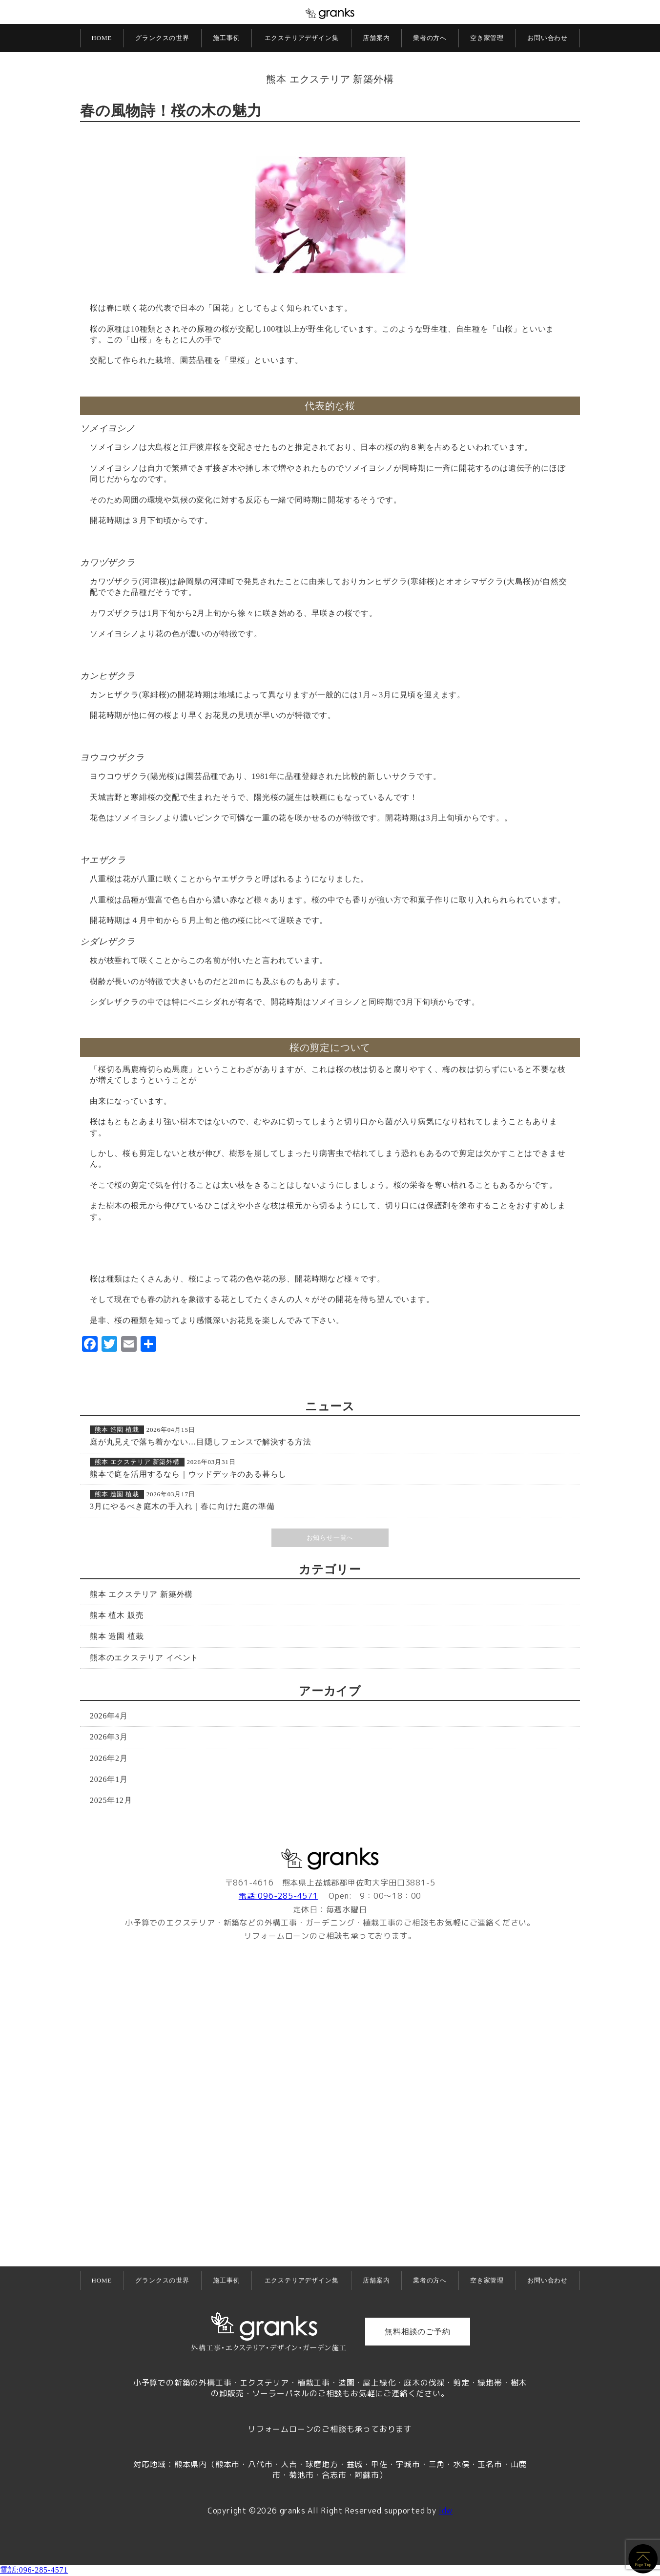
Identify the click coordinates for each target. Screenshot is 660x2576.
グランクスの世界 (162, 38)
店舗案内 (376, 38)
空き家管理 (487, 38)
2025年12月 (111, 1800)
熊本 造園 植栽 (117, 1429)
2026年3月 (109, 1737)
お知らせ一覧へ (330, 1537)
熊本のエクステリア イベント (144, 1658)
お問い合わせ (547, 38)
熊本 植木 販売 (117, 1615)
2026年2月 (109, 1758)
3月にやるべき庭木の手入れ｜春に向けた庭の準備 (182, 1506)
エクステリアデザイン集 (302, 38)
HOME (102, 38)
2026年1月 (109, 1779)
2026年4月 (109, 1716)
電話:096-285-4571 (278, 1895)
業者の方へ (430, 38)
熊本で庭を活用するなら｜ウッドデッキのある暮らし (188, 1474)
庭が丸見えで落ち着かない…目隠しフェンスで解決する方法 (200, 1442)
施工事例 (226, 38)
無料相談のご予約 (417, 2331)
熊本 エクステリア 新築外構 (329, 79)
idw (446, 2510)
